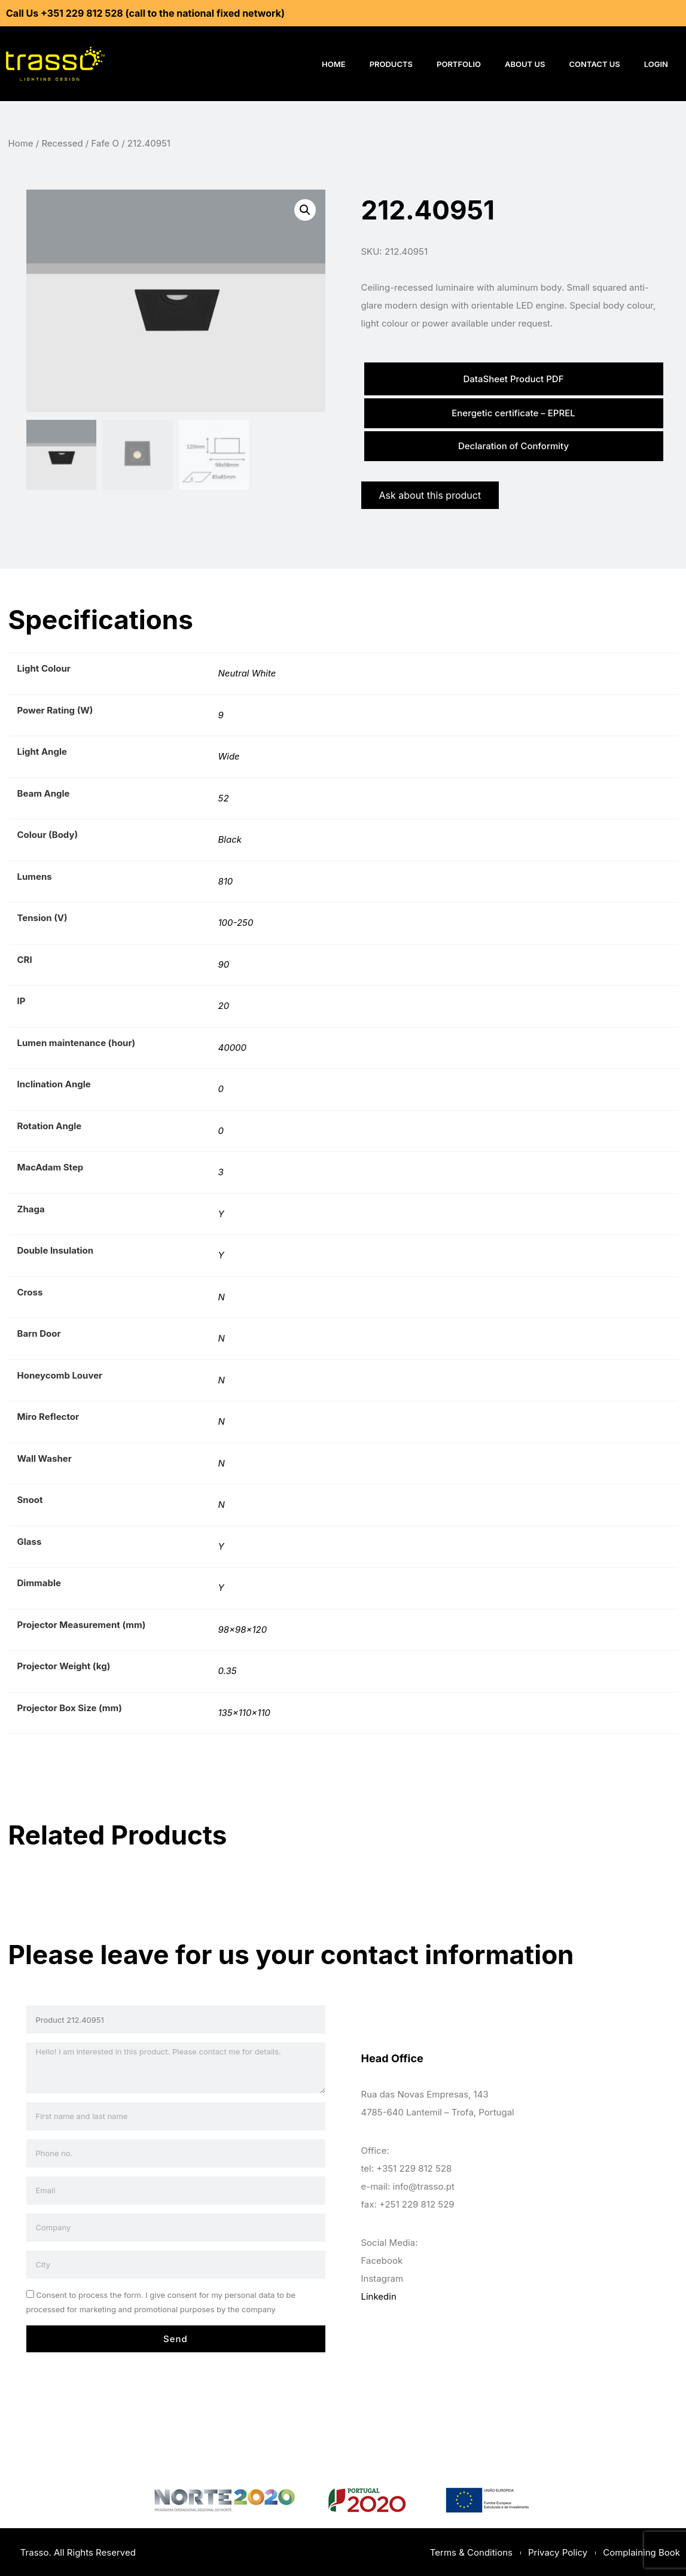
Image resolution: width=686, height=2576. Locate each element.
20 (224, 1004)
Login (656, 64)
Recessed (62, 143)
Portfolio (459, 64)
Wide (229, 755)
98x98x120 (242, 1627)
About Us (525, 64)
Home (334, 64)
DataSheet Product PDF (513, 377)
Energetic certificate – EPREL (513, 411)
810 (225, 879)
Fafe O (104, 143)
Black (230, 838)
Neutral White (247, 672)
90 (224, 962)
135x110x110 (244, 1711)
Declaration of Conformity (513, 444)
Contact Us (594, 64)
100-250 (236, 921)
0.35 (227, 1669)
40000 (232, 1045)
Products (391, 64)
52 (223, 796)
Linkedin (379, 2295)
